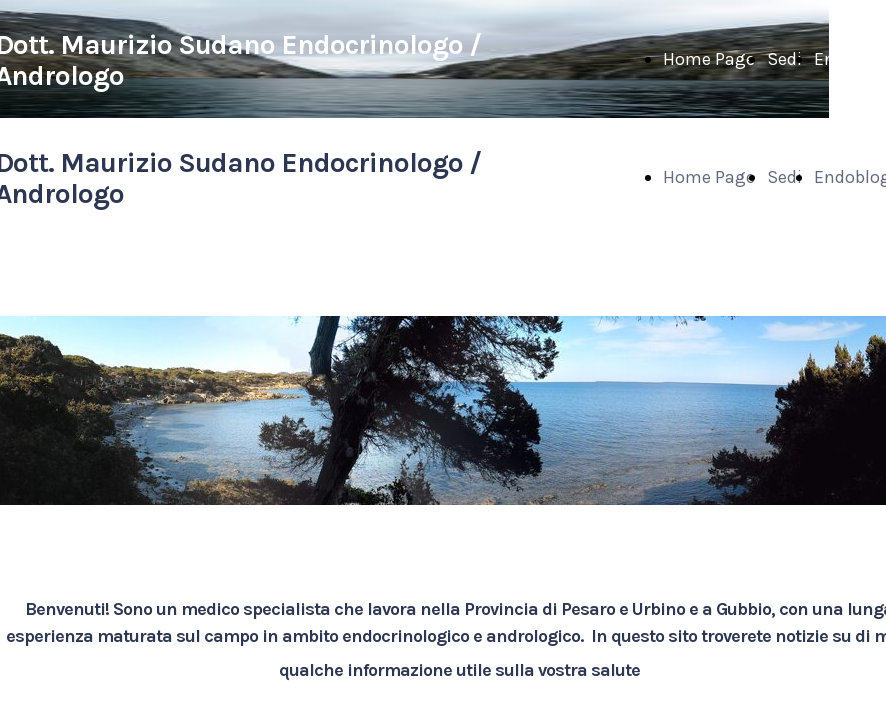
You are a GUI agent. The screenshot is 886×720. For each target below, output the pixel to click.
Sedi (784, 59)
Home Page (709, 59)
